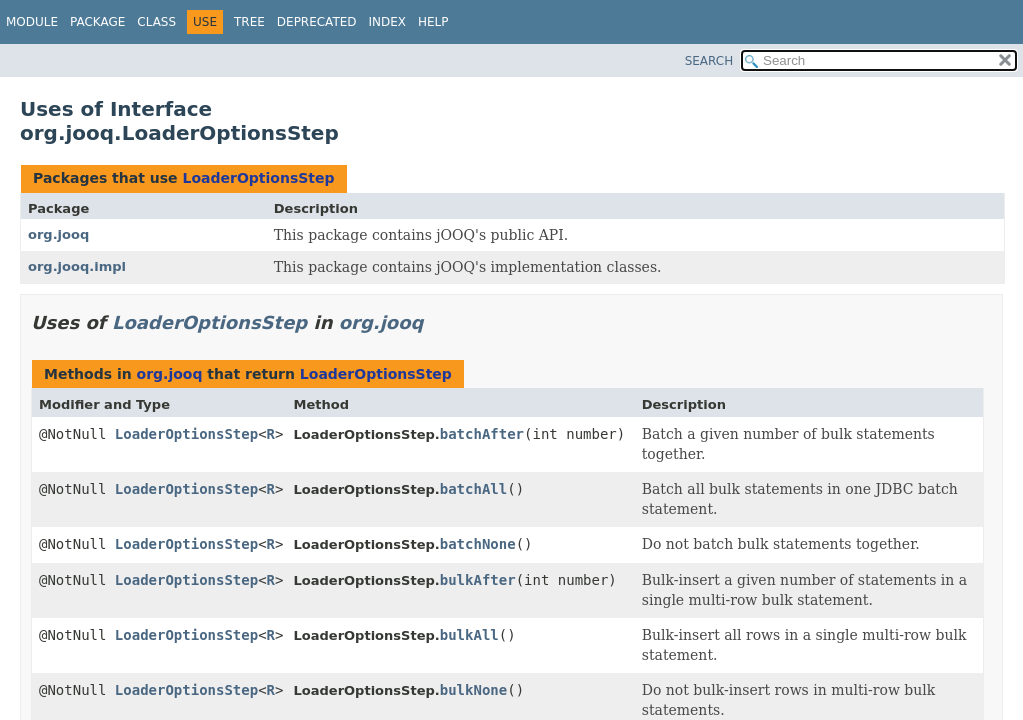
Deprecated (317, 22)
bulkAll (469, 635)
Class (156, 22)
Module (32, 22)
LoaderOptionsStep (258, 178)
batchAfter (482, 434)
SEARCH (709, 61)
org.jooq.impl (77, 266)
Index (388, 22)
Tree (249, 22)
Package (97, 22)
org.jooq (58, 234)
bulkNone (473, 690)
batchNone (478, 544)
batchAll (473, 489)
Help (433, 22)
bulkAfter (478, 580)
